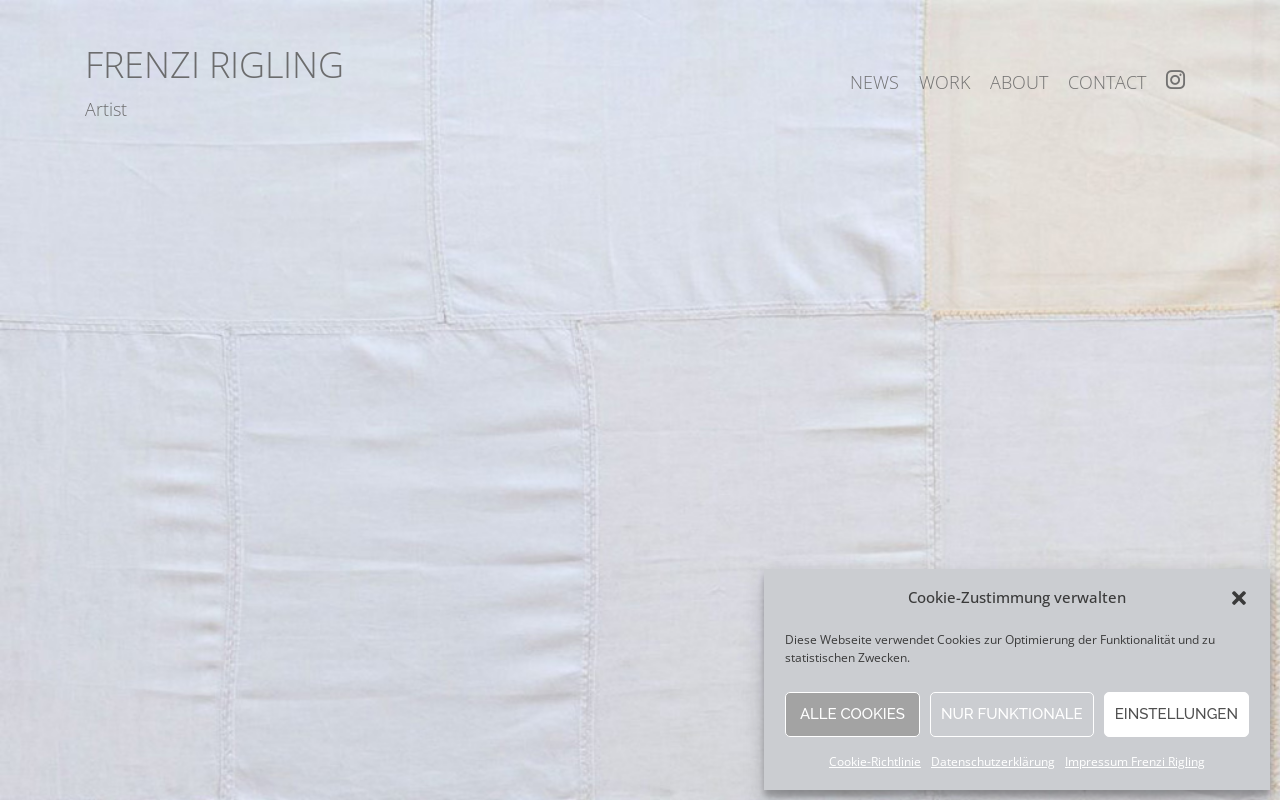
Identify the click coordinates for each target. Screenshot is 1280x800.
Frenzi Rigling (214, 64)
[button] (1239, 598)
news (874, 82)
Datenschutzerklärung (993, 761)
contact (1107, 82)
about (1019, 82)
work (944, 82)
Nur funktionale (1012, 714)
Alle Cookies (852, 714)
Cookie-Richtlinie (875, 761)
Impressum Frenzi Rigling (1135, 761)
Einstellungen (1176, 714)
